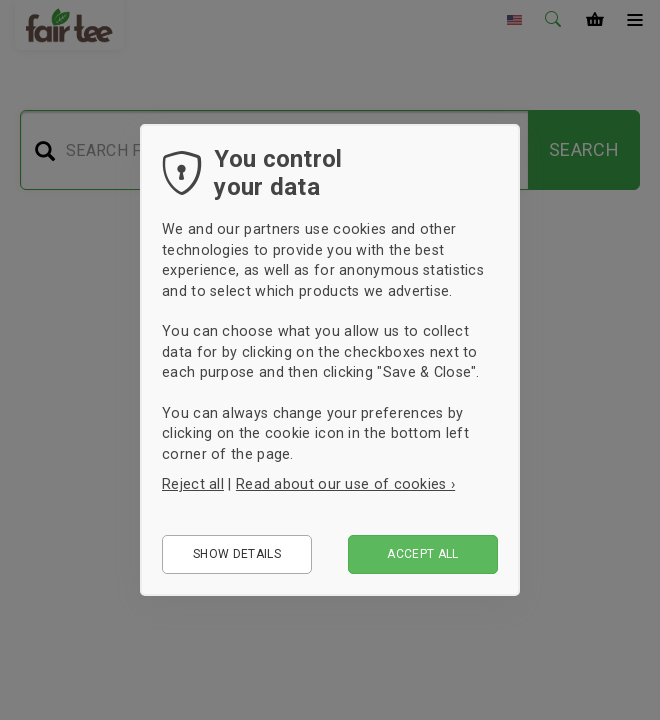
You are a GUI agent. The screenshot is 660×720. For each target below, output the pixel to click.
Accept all (423, 554)
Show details (237, 554)
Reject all (193, 484)
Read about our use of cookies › (345, 484)
